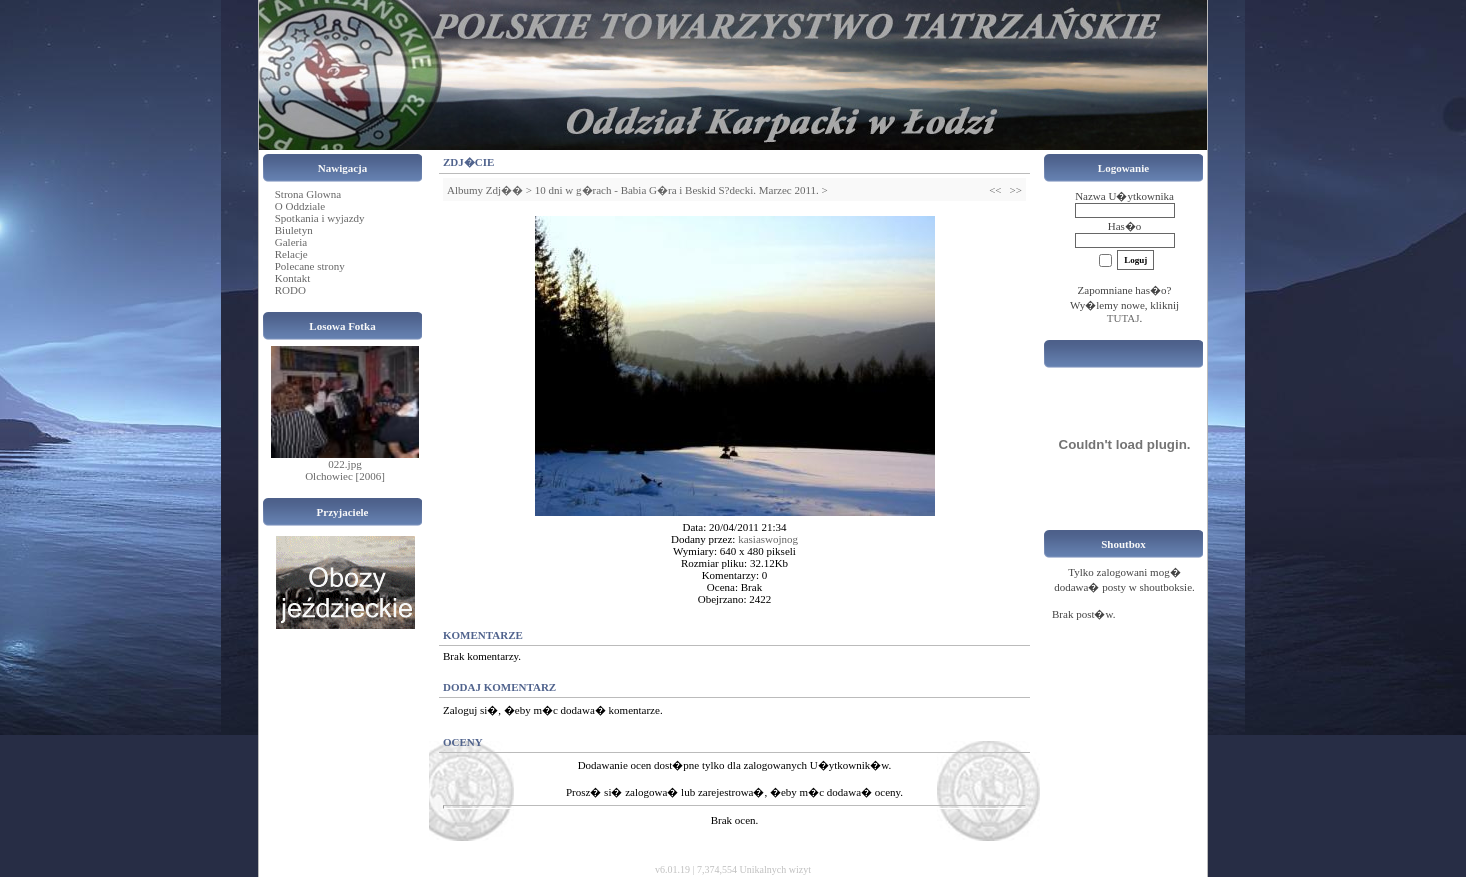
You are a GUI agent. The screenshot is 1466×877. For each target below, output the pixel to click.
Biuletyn (294, 230)
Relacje (291, 254)
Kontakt (292, 278)
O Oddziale (300, 206)
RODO (290, 290)
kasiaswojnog (768, 539)
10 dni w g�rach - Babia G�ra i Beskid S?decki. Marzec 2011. (677, 190)
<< (995, 190)
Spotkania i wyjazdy (320, 218)
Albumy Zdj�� (485, 190)
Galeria (291, 242)
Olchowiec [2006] (345, 476)
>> (1016, 190)
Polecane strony (310, 266)
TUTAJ (1123, 318)
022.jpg (344, 464)
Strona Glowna (308, 194)
